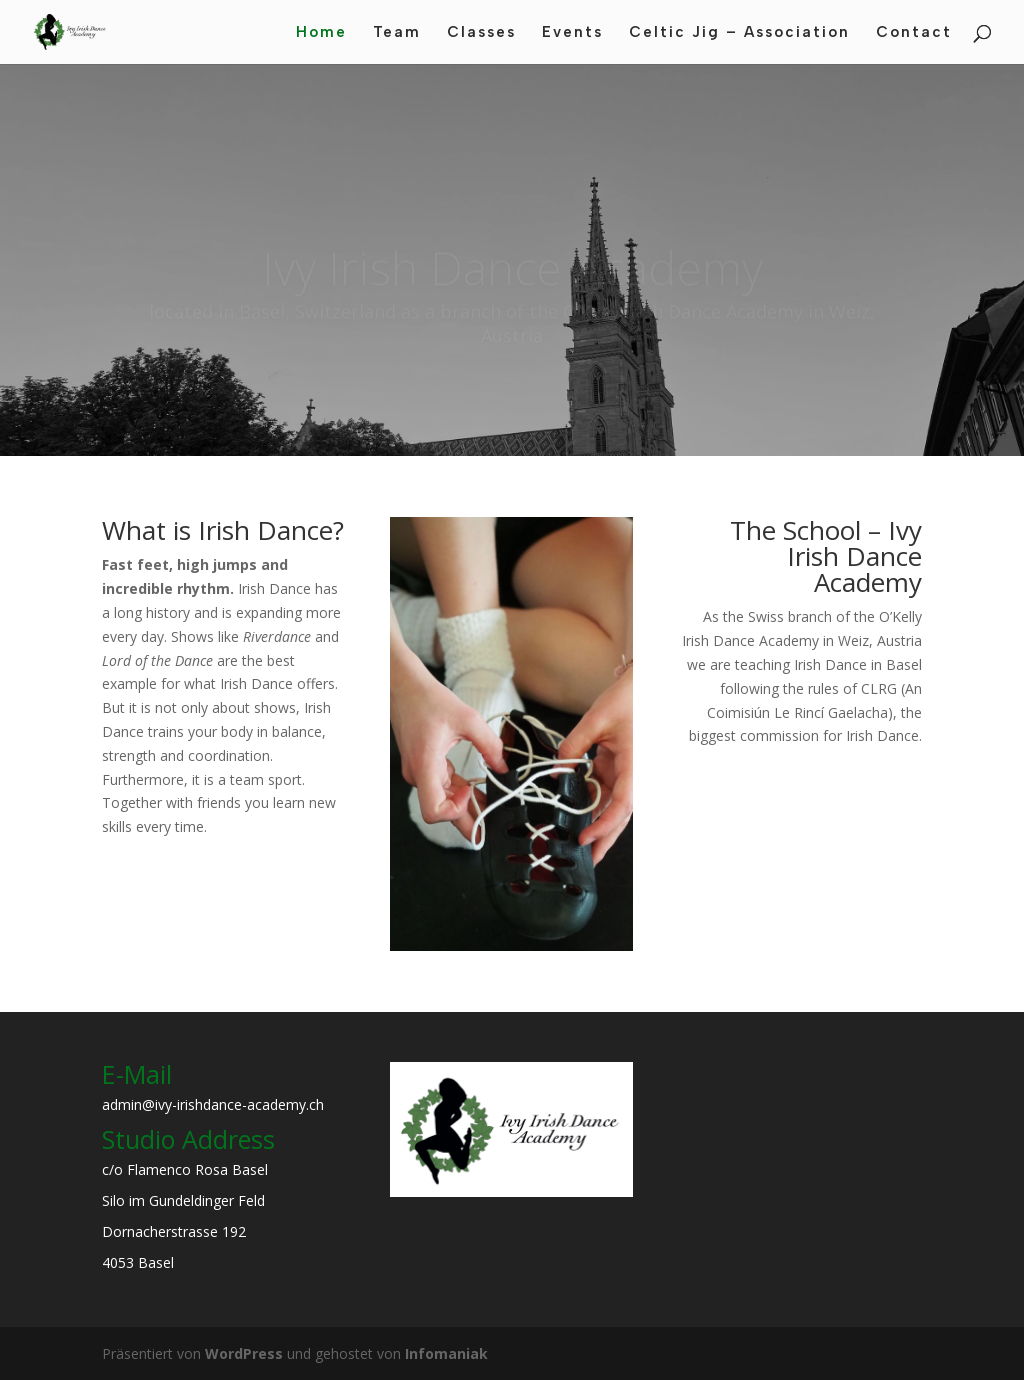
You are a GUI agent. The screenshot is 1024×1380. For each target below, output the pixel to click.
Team (397, 33)
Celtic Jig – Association (739, 33)
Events (572, 33)
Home (321, 33)
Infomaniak (446, 1353)
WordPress (244, 1353)
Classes (481, 33)
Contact (914, 33)
